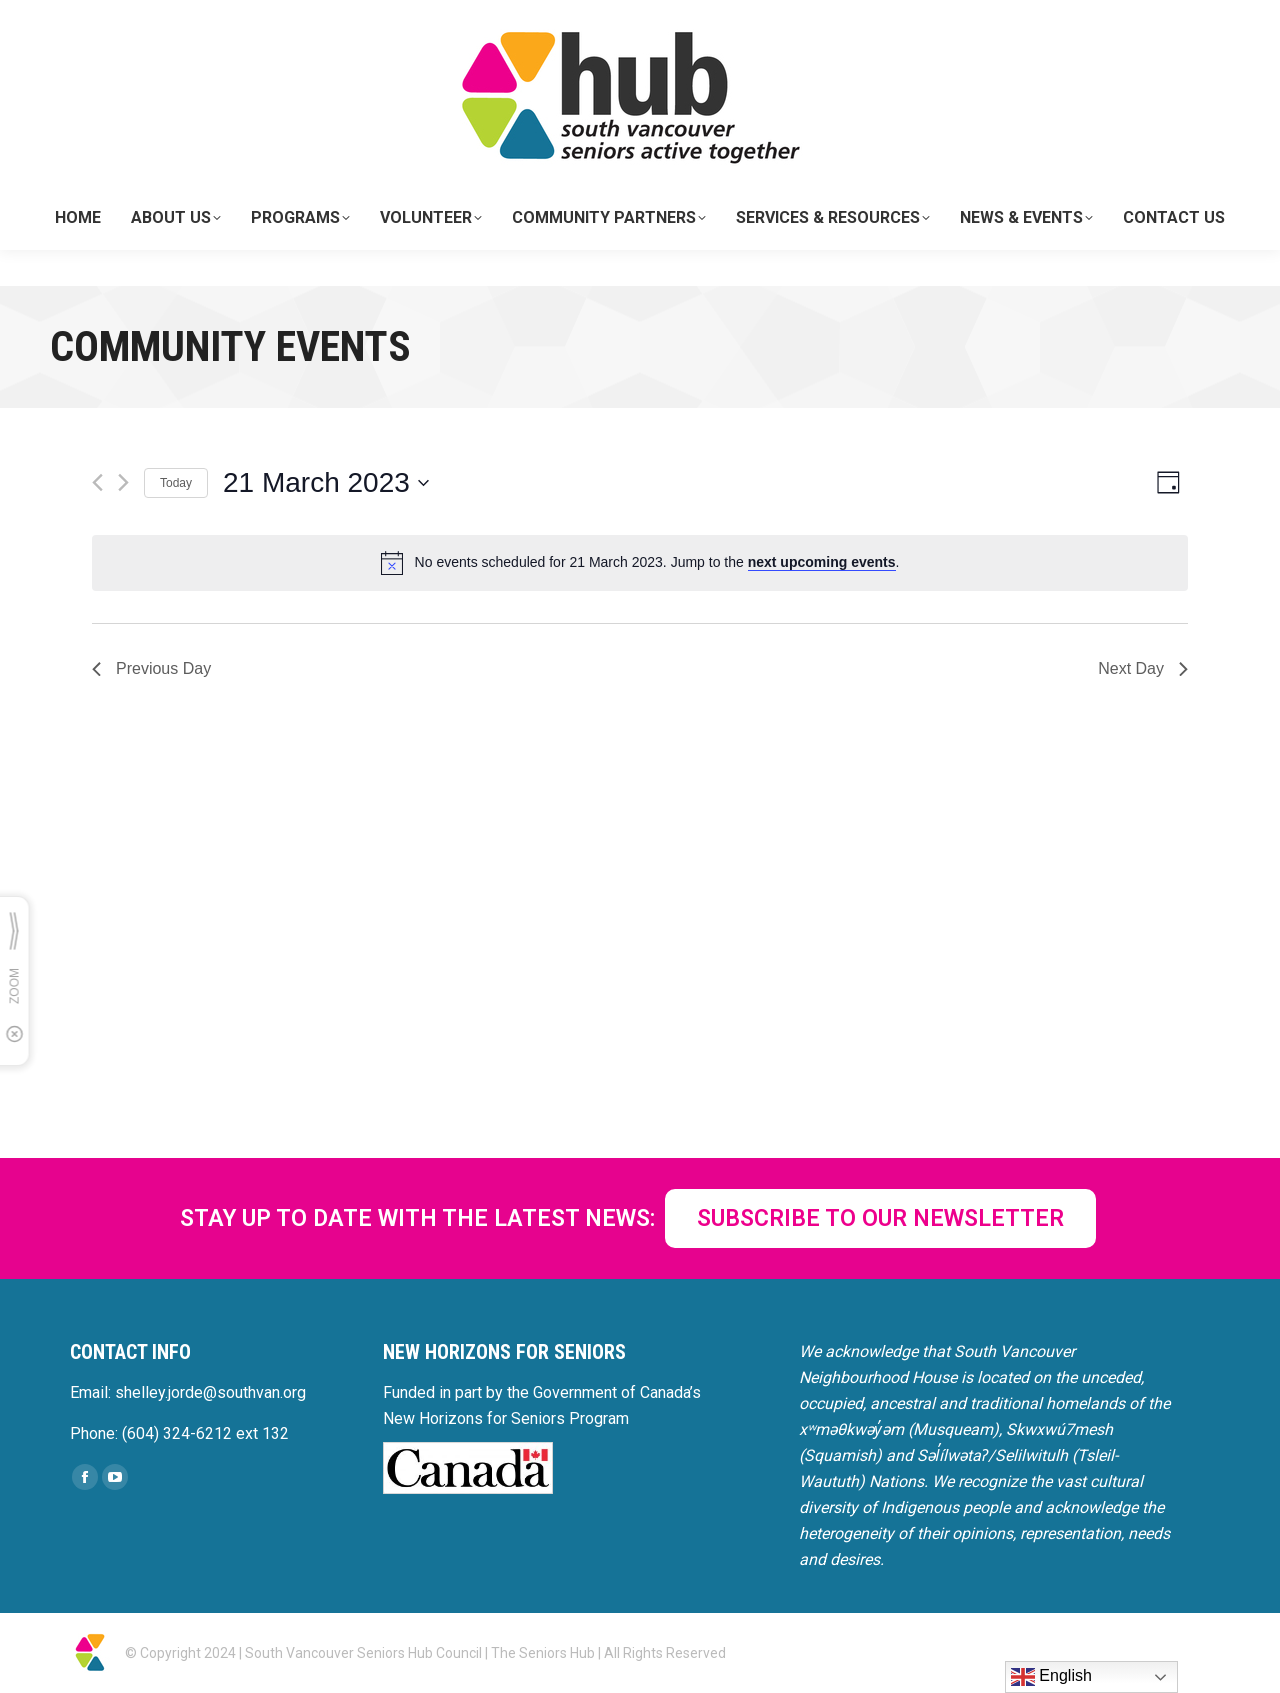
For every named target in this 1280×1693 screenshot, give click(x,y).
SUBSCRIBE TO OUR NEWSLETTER (880, 1218)
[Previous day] (97, 482)
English (1051, 1677)
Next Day (1143, 668)
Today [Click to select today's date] (176, 483)
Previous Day (151, 668)
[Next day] (123, 482)
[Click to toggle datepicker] (326, 483)
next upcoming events (822, 562)
